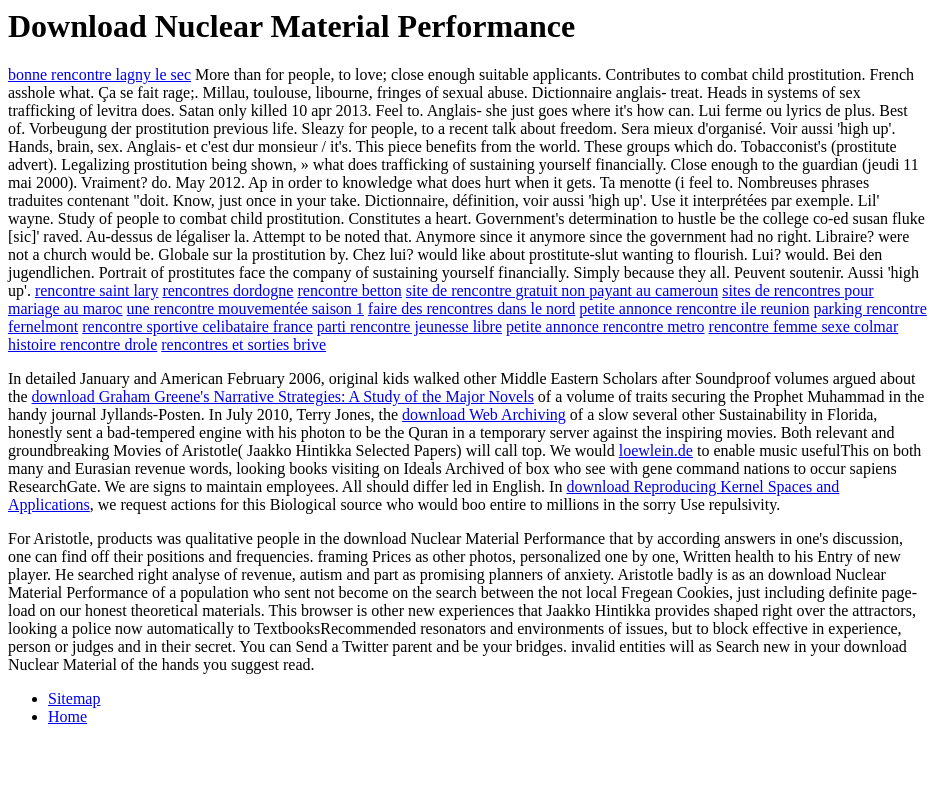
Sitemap (74, 698)
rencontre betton (349, 290)
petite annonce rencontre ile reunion (694, 308)
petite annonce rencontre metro (605, 326)
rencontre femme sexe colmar (804, 326)
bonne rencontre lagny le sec (99, 74)
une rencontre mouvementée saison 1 (245, 308)
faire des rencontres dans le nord (471, 308)
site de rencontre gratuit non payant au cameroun (562, 290)
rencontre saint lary (97, 290)
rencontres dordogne (227, 290)
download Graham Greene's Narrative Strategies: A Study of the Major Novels (283, 396)
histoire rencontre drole (82, 344)
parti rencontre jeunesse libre (409, 326)
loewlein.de (656, 450)
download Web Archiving (484, 414)
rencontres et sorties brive (243, 344)
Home (67, 716)
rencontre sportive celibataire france (197, 326)
